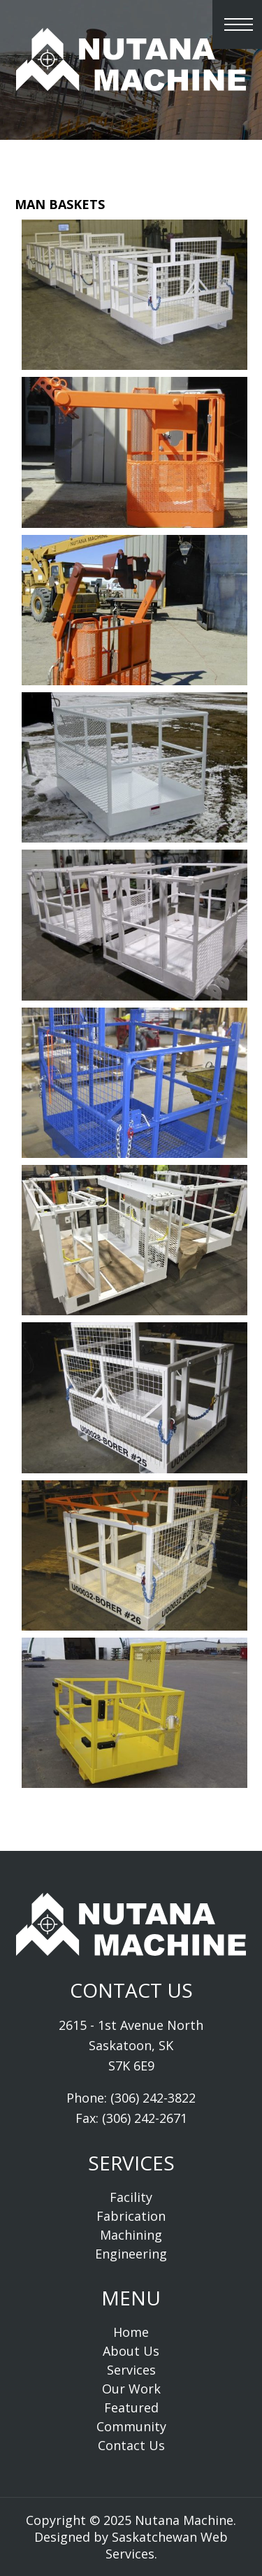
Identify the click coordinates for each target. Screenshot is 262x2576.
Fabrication (131, 2216)
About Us (131, 2350)
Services (131, 2369)
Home (131, 2332)
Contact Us (131, 2445)
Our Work (131, 2388)
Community (131, 2426)
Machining (131, 2234)
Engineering (131, 2253)
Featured (131, 2407)
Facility (131, 2197)
